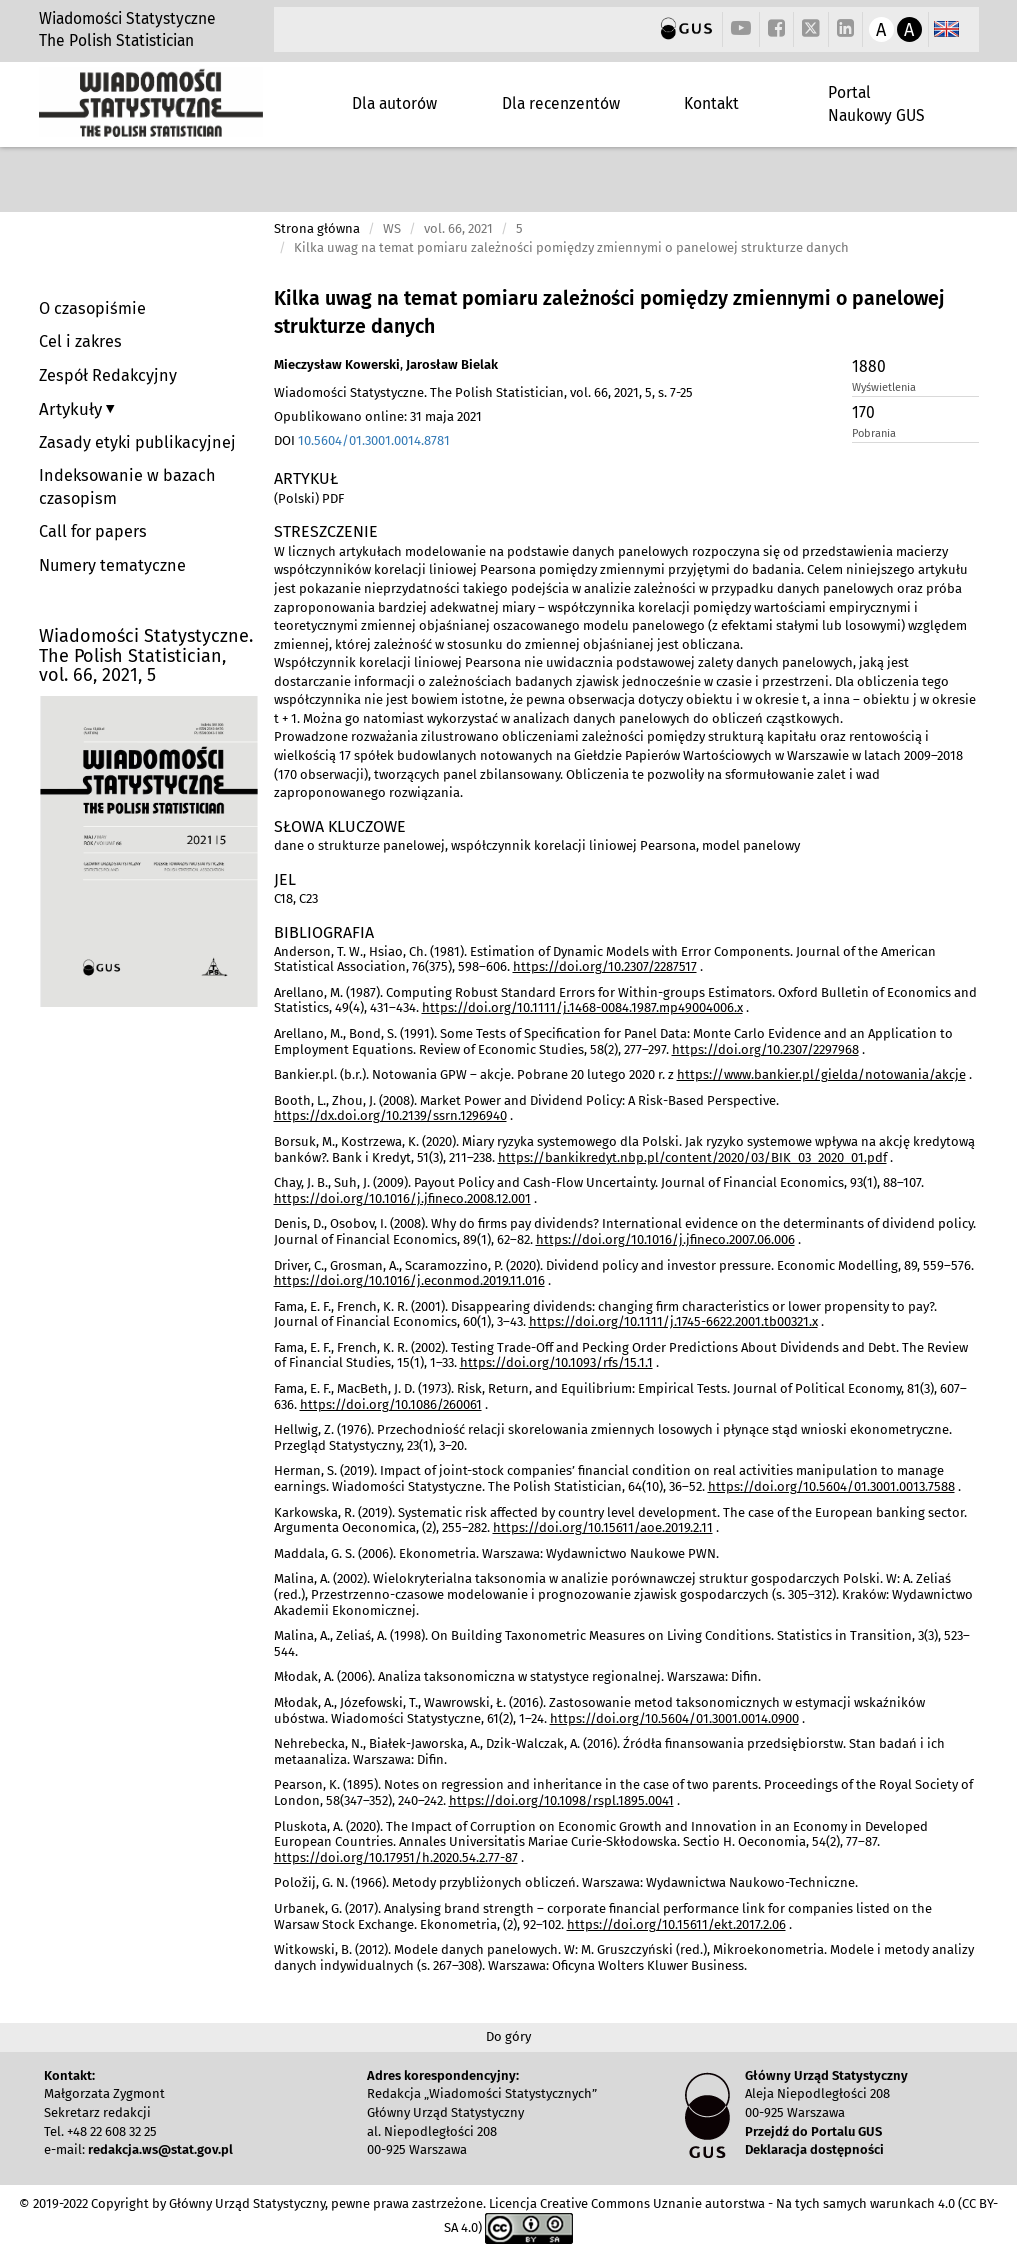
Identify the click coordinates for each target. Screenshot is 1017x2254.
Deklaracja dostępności (814, 2149)
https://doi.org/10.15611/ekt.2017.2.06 (676, 1924)
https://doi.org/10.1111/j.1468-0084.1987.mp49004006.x (582, 1007)
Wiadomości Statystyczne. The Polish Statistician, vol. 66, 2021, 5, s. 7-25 (483, 392)
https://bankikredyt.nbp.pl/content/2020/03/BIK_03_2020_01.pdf (692, 1157)
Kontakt (711, 103)
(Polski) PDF (309, 498)
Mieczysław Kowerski (337, 364)
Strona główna (317, 228)
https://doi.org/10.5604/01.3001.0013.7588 (831, 1486)
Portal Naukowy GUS (876, 103)
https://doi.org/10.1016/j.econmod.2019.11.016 (409, 1280)
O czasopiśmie (92, 308)
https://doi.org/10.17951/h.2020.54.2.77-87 (396, 1857)
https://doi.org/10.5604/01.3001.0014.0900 (674, 1718)
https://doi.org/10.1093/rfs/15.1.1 (556, 1362)
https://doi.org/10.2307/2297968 (765, 1049)
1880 (869, 366)
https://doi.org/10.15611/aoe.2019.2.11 (603, 1527)
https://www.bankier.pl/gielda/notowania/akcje (821, 1074)
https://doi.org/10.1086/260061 (391, 1404)
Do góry (508, 2036)
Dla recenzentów (561, 103)
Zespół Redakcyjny (108, 375)
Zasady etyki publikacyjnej (137, 442)
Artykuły (72, 409)
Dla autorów (394, 103)
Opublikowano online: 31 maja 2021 (378, 416)
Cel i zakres (80, 341)
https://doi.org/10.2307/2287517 (605, 966)
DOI (362, 440)
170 (863, 412)
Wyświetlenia (884, 387)
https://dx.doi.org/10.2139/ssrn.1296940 (390, 1115)
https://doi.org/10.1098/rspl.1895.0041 (561, 1800)
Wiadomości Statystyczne (127, 18)
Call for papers (93, 531)
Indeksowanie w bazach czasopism (127, 487)
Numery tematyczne (112, 565)
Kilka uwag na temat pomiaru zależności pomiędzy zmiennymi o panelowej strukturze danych (609, 312)
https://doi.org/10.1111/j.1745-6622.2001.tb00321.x (673, 1321)
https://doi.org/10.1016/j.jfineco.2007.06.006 (665, 1239)
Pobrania (874, 433)
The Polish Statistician (116, 40)
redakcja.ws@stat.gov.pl (160, 2149)
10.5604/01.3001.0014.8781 (374, 440)
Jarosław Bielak (452, 364)
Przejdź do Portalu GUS (813, 2131)
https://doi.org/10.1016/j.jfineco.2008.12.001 (402, 1198)
